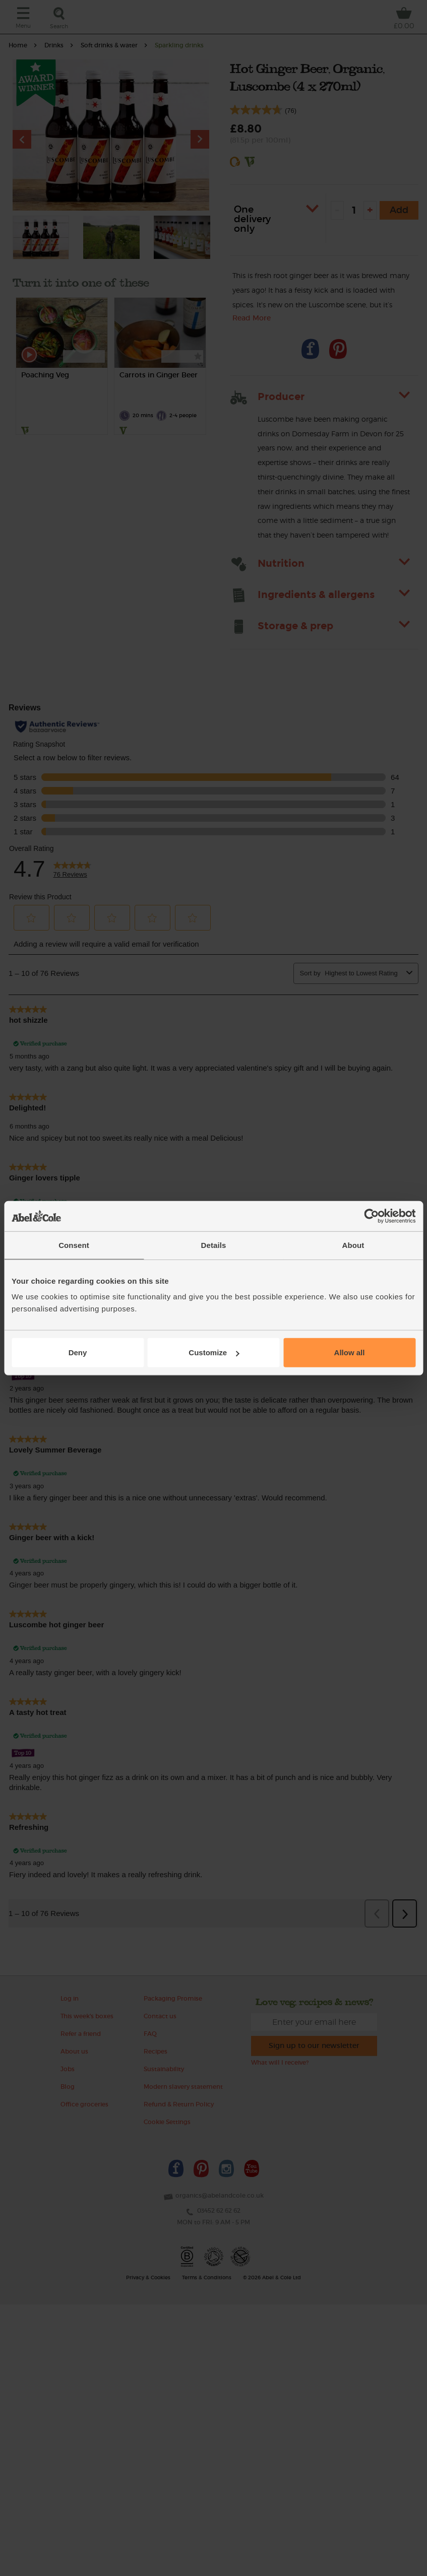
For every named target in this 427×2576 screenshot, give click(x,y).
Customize (214, 1352)
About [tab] (353, 1244)
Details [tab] (213, 1244)
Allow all (349, 1352)
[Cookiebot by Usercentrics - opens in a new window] (371, 1215)
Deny (78, 1352)
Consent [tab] (73, 1244)
